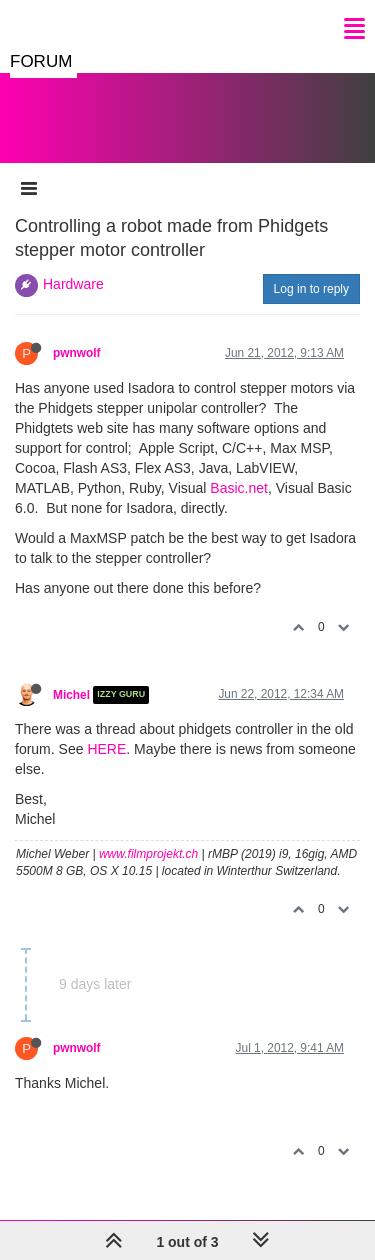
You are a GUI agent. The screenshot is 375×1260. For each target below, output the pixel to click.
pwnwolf (77, 353)
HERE (106, 749)
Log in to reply (311, 289)
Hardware (73, 284)
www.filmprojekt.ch (148, 854)
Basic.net (239, 488)
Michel (71, 695)
